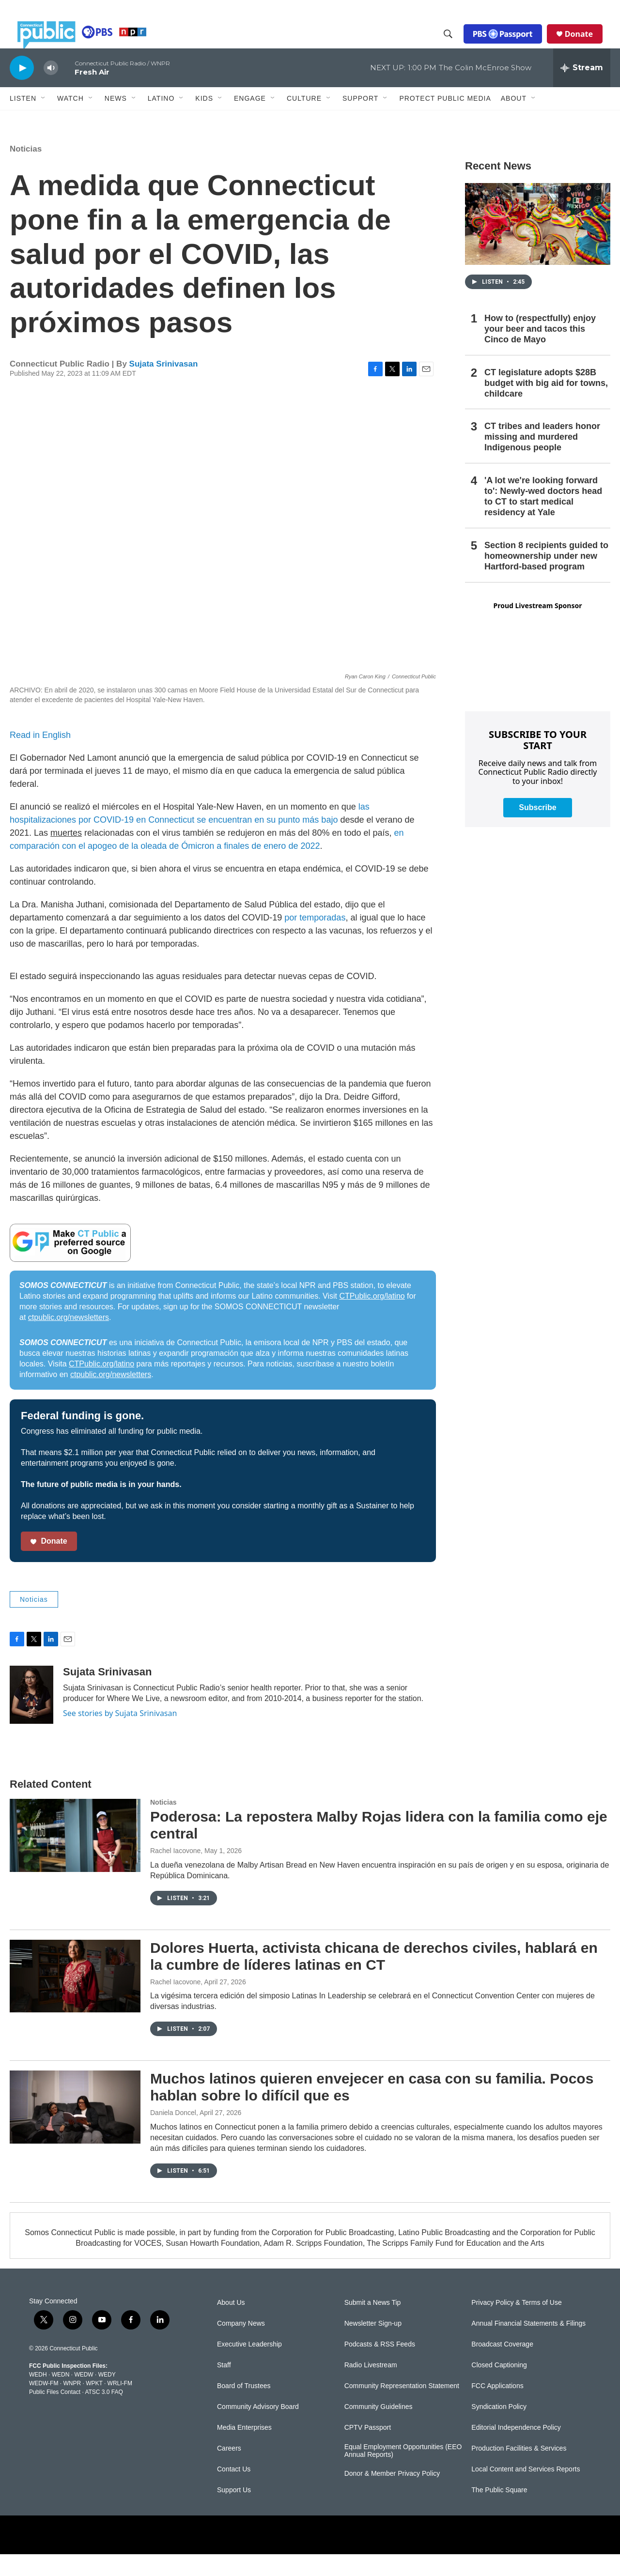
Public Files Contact (54, 2413)
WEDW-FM (43, 2405)
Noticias (26, 170)
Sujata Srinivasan (163, 385)
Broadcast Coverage (502, 2366)
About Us (231, 2324)
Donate (587, 44)
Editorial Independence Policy (515, 2449)
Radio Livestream (370, 2387)
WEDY (107, 2396)
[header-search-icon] (456, 45)
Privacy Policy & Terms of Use (516, 2324)
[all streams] (581, 89)
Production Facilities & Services (518, 2470)
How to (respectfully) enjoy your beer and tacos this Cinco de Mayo (540, 350)
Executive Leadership (249, 2366)
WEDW (83, 2396)
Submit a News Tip (372, 2324)
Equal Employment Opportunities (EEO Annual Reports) (403, 2472)
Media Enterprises (244, 2449)
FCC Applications (497, 2407)
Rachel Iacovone (175, 1872)
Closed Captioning (499, 2387)
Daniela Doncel (173, 2134)
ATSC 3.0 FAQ (104, 2413)
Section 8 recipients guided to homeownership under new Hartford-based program (546, 577)
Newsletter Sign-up (373, 2345)
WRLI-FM (120, 2405)
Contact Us (233, 2491)
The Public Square (499, 2511)
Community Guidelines (378, 2428)
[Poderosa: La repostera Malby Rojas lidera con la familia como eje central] (75, 1857)
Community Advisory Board (258, 2428)
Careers (229, 2470)
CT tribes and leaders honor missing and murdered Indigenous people (542, 458)
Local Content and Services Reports (525, 2491)
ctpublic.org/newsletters (68, 1339)
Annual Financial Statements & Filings (528, 2345)
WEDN (61, 2396)
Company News (241, 2345)
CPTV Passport (367, 2449)
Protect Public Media (445, 119)
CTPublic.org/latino (372, 1318)
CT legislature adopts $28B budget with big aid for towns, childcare (546, 404)
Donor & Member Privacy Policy (392, 2495)
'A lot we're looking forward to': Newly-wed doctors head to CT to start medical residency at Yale (543, 518)
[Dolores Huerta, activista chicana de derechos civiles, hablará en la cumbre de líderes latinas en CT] (75, 1998)
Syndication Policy (499, 2428)
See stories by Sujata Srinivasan (120, 1735)
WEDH (38, 2396)
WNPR (72, 2405)
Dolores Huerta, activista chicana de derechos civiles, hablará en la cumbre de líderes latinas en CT (374, 1978)
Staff (224, 2387)
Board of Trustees (244, 2407)
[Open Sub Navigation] (43, 120)
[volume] (51, 90)
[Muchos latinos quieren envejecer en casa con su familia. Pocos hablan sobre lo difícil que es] (75, 2128)
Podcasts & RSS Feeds (379, 2366)
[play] (22, 89)
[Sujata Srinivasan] (31, 1716)
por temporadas (314, 939)
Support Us (234, 2511)
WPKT (94, 2405)
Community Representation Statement (401, 2407)
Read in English (40, 757)
